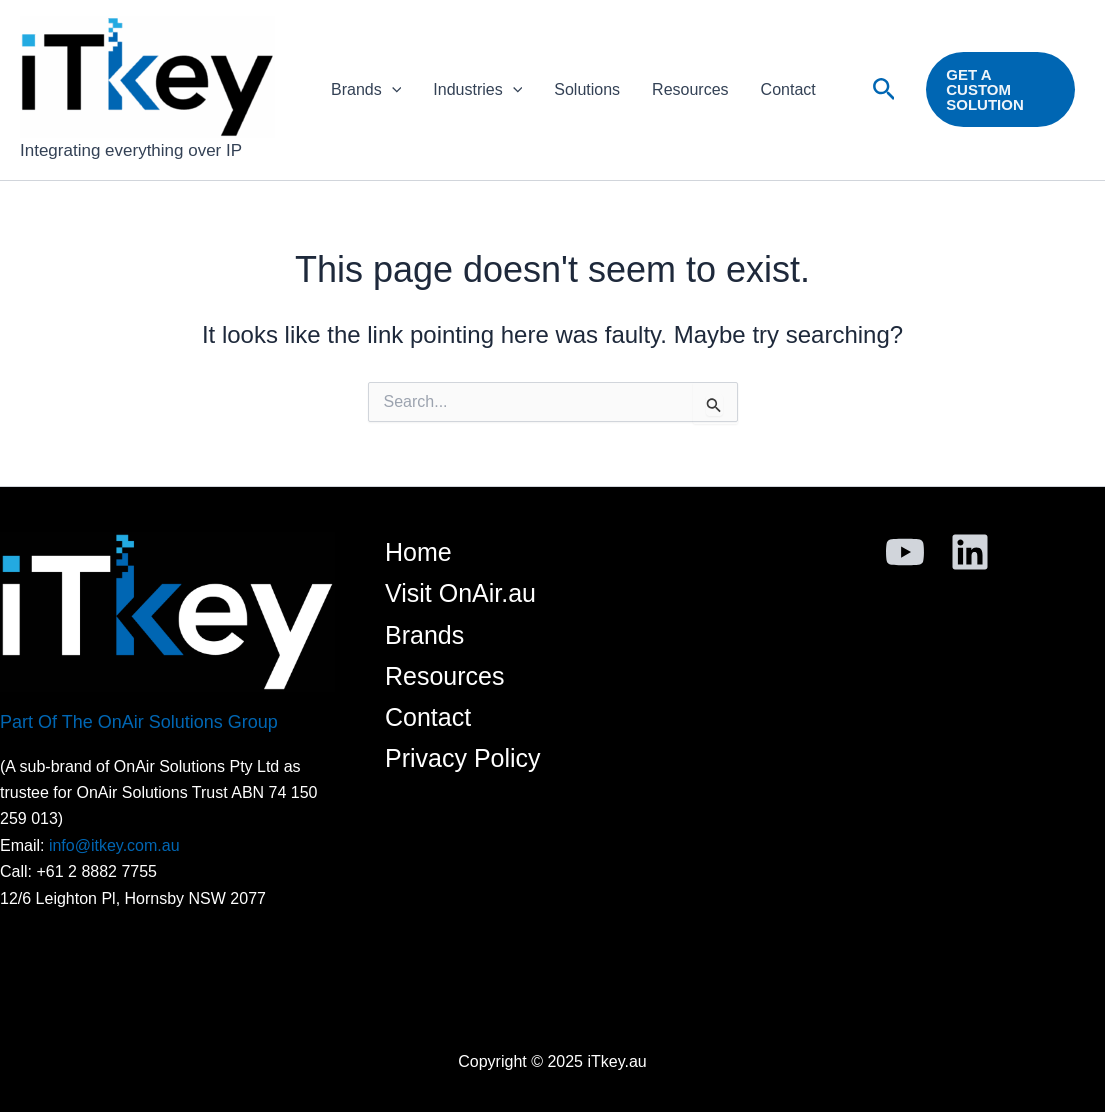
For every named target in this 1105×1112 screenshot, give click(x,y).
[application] (392, 90)
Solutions (587, 89)
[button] (884, 90)
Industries (477, 90)
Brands (366, 90)
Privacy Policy (463, 758)
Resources (690, 89)
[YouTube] (905, 552)
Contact (788, 89)
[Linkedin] (970, 552)
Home (418, 552)
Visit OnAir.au (460, 593)
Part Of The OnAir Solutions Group (139, 722)
